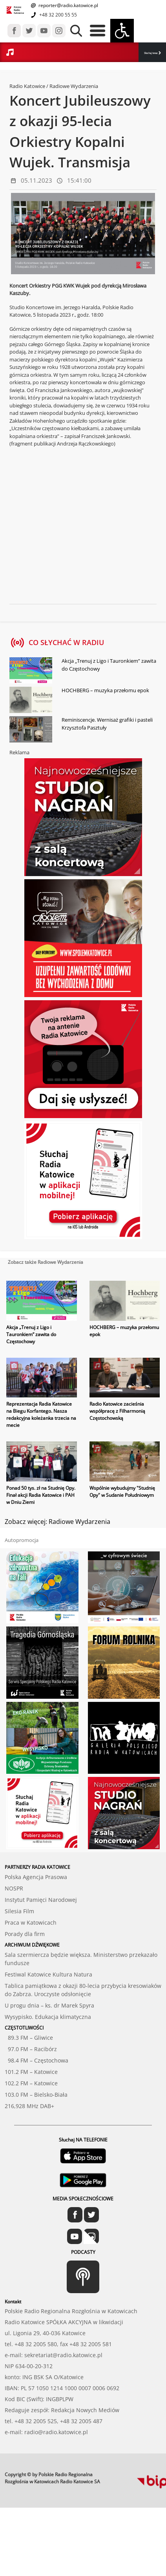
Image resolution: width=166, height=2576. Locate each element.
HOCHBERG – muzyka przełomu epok (105, 690)
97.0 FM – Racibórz (31, 2049)
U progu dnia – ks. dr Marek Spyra (49, 2005)
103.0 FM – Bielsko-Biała (36, 2094)
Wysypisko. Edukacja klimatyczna (48, 2016)
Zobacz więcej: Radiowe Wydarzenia (57, 1521)
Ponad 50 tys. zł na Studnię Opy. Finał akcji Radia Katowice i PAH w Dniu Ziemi (40, 1495)
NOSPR (14, 1888)
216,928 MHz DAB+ (29, 2106)
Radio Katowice (27, 86)
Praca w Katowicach (31, 1922)
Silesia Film (19, 1911)
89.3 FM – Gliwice (29, 2037)
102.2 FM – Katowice (31, 2083)
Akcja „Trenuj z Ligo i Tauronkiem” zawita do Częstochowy (109, 664)
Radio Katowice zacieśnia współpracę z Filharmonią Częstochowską (117, 1411)
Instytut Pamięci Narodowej (41, 1899)
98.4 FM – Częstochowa (36, 2060)
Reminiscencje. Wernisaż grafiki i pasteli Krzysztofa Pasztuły (107, 723)
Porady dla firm (25, 1934)
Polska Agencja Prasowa (36, 1877)
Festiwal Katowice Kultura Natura (48, 1974)
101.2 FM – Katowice (31, 2071)
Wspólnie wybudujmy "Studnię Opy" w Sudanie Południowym (122, 1491)
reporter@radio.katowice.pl (67, 5)
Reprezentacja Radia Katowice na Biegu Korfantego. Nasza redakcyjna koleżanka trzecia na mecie (41, 1414)
